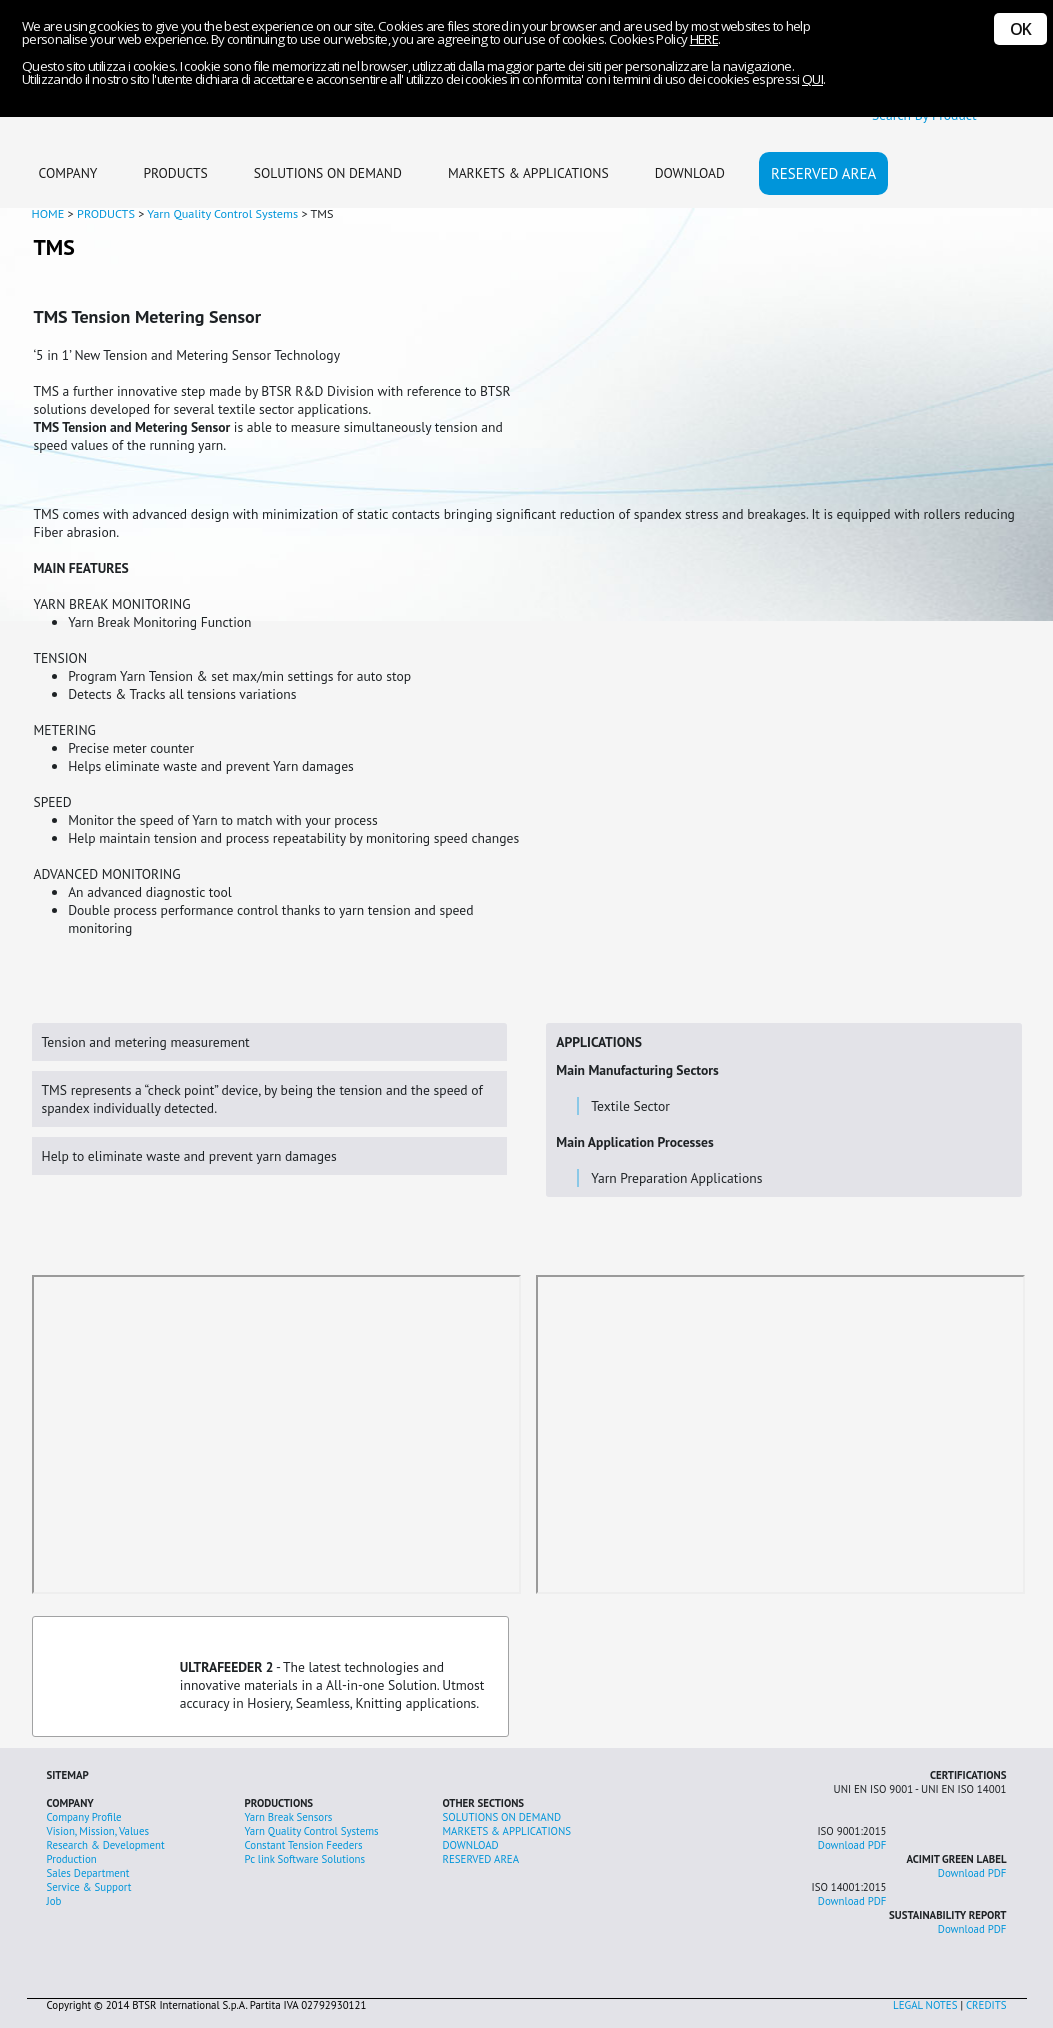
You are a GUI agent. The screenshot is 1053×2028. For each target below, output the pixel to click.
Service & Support (89, 1887)
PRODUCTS (175, 173)
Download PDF (852, 1845)
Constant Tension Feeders (304, 1845)
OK (1020, 29)
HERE (704, 39)
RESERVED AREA (823, 173)
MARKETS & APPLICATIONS (528, 173)
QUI (812, 79)
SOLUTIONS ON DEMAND (328, 173)
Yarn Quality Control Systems (312, 1831)
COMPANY (68, 173)
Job (54, 1901)
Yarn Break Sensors (289, 1817)
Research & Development (106, 1845)
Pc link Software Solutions (305, 1859)
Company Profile (84, 1817)
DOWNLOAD (690, 173)
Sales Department (88, 1873)
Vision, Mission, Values (98, 1831)
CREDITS (986, 2005)
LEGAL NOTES (925, 2005)
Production (72, 1859)
